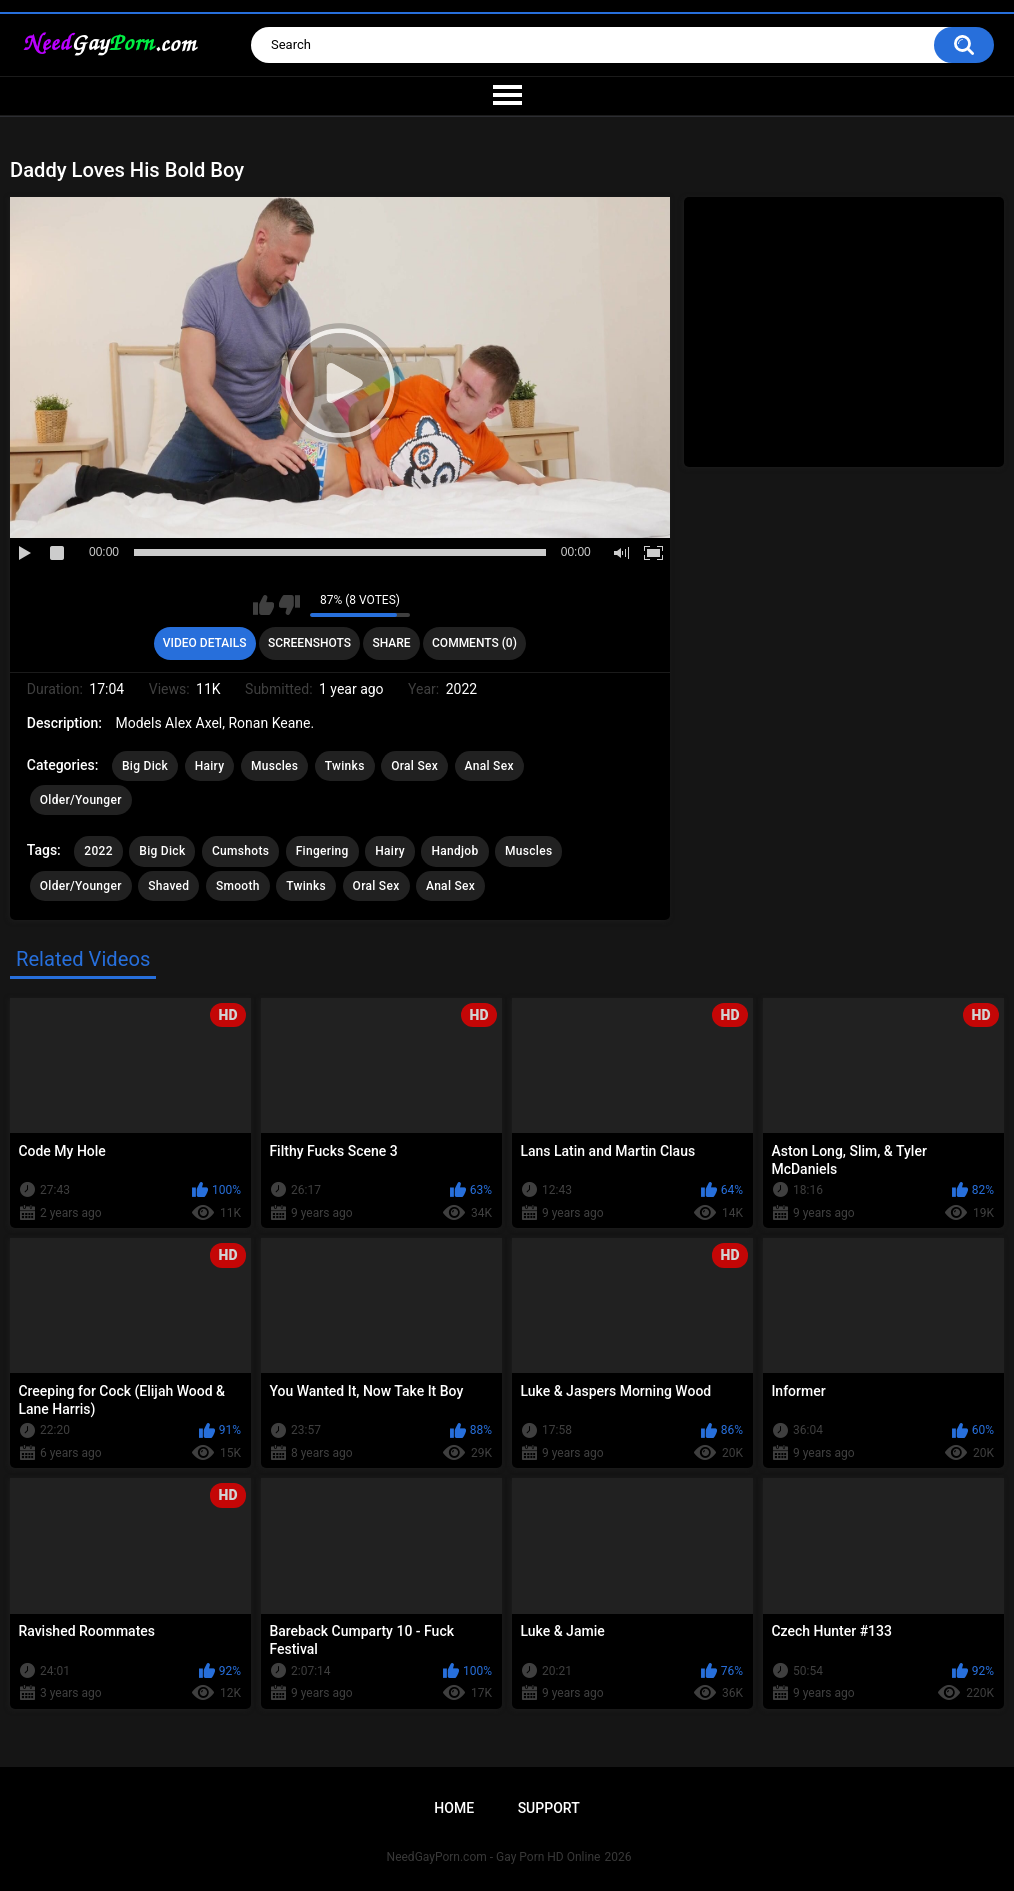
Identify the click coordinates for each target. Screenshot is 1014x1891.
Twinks (345, 766)
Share (391, 643)
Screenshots (309, 643)
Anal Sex (489, 766)
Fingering (322, 851)
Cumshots (240, 851)
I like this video (263, 605)
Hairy (210, 766)
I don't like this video (289, 605)
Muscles (274, 766)
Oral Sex (414, 766)
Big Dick (145, 766)
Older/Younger (81, 800)
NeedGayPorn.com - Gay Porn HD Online (494, 1857)
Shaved (168, 886)
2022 (98, 851)
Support (549, 1808)
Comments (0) (474, 643)
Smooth (238, 886)
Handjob (454, 851)
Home (454, 1808)
